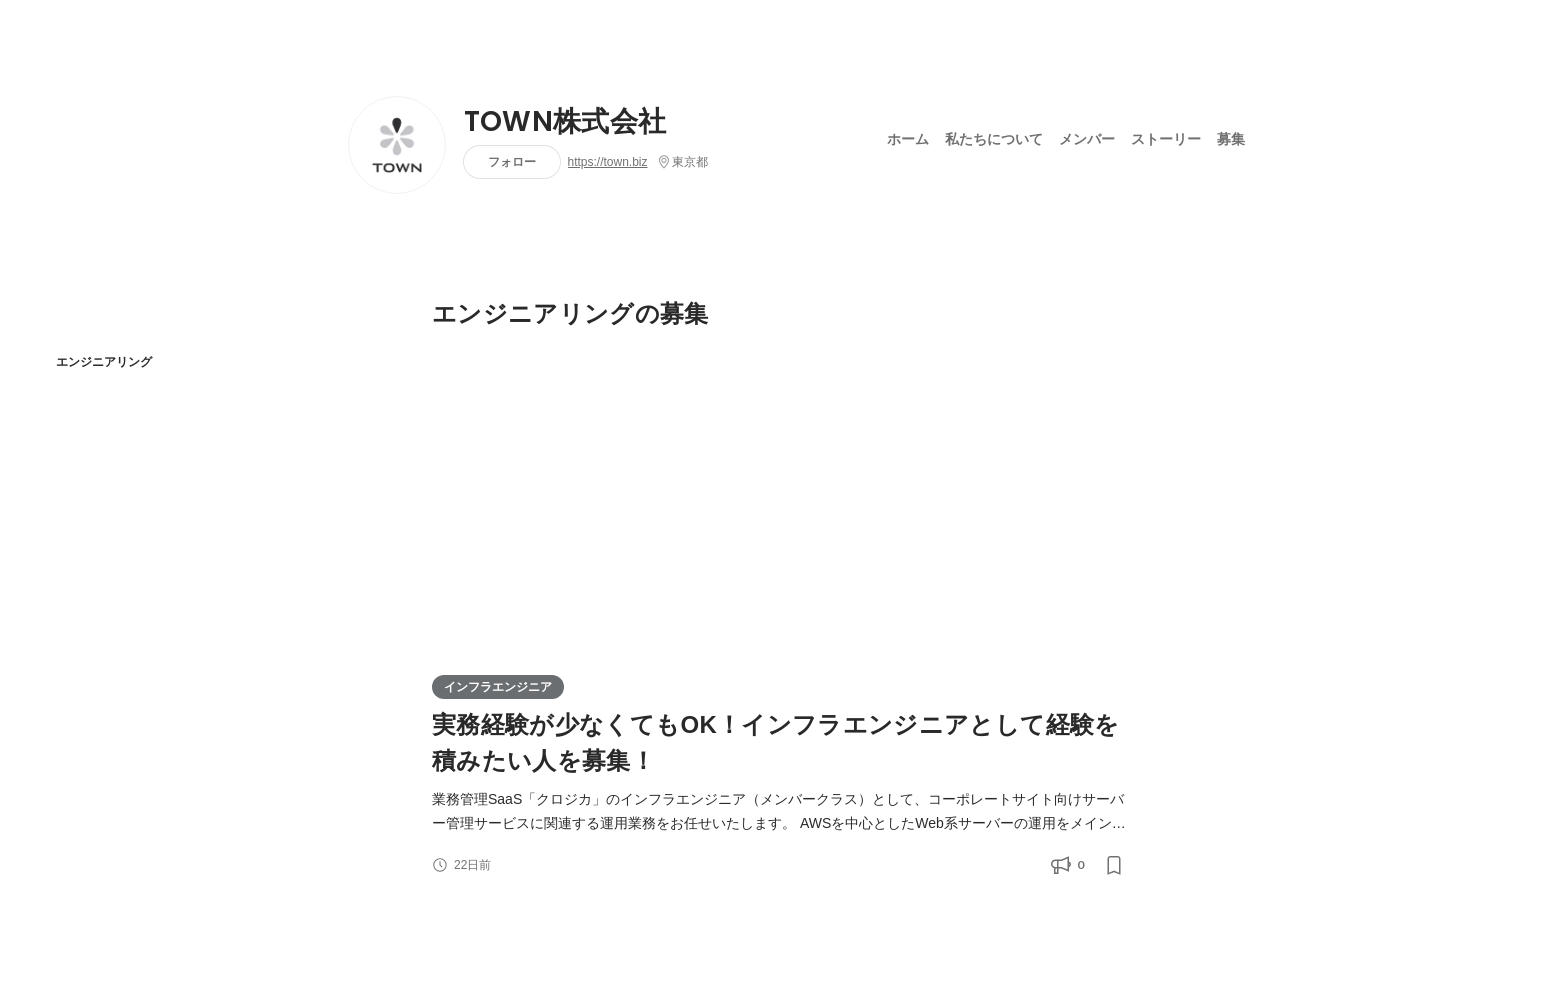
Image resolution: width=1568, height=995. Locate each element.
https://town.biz (608, 162)
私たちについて (994, 139)
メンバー (1087, 139)
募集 (1231, 139)
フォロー (512, 161)
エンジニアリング (104, 361)
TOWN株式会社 (565, 122)
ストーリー (1166, 139)
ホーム (908, 139)
